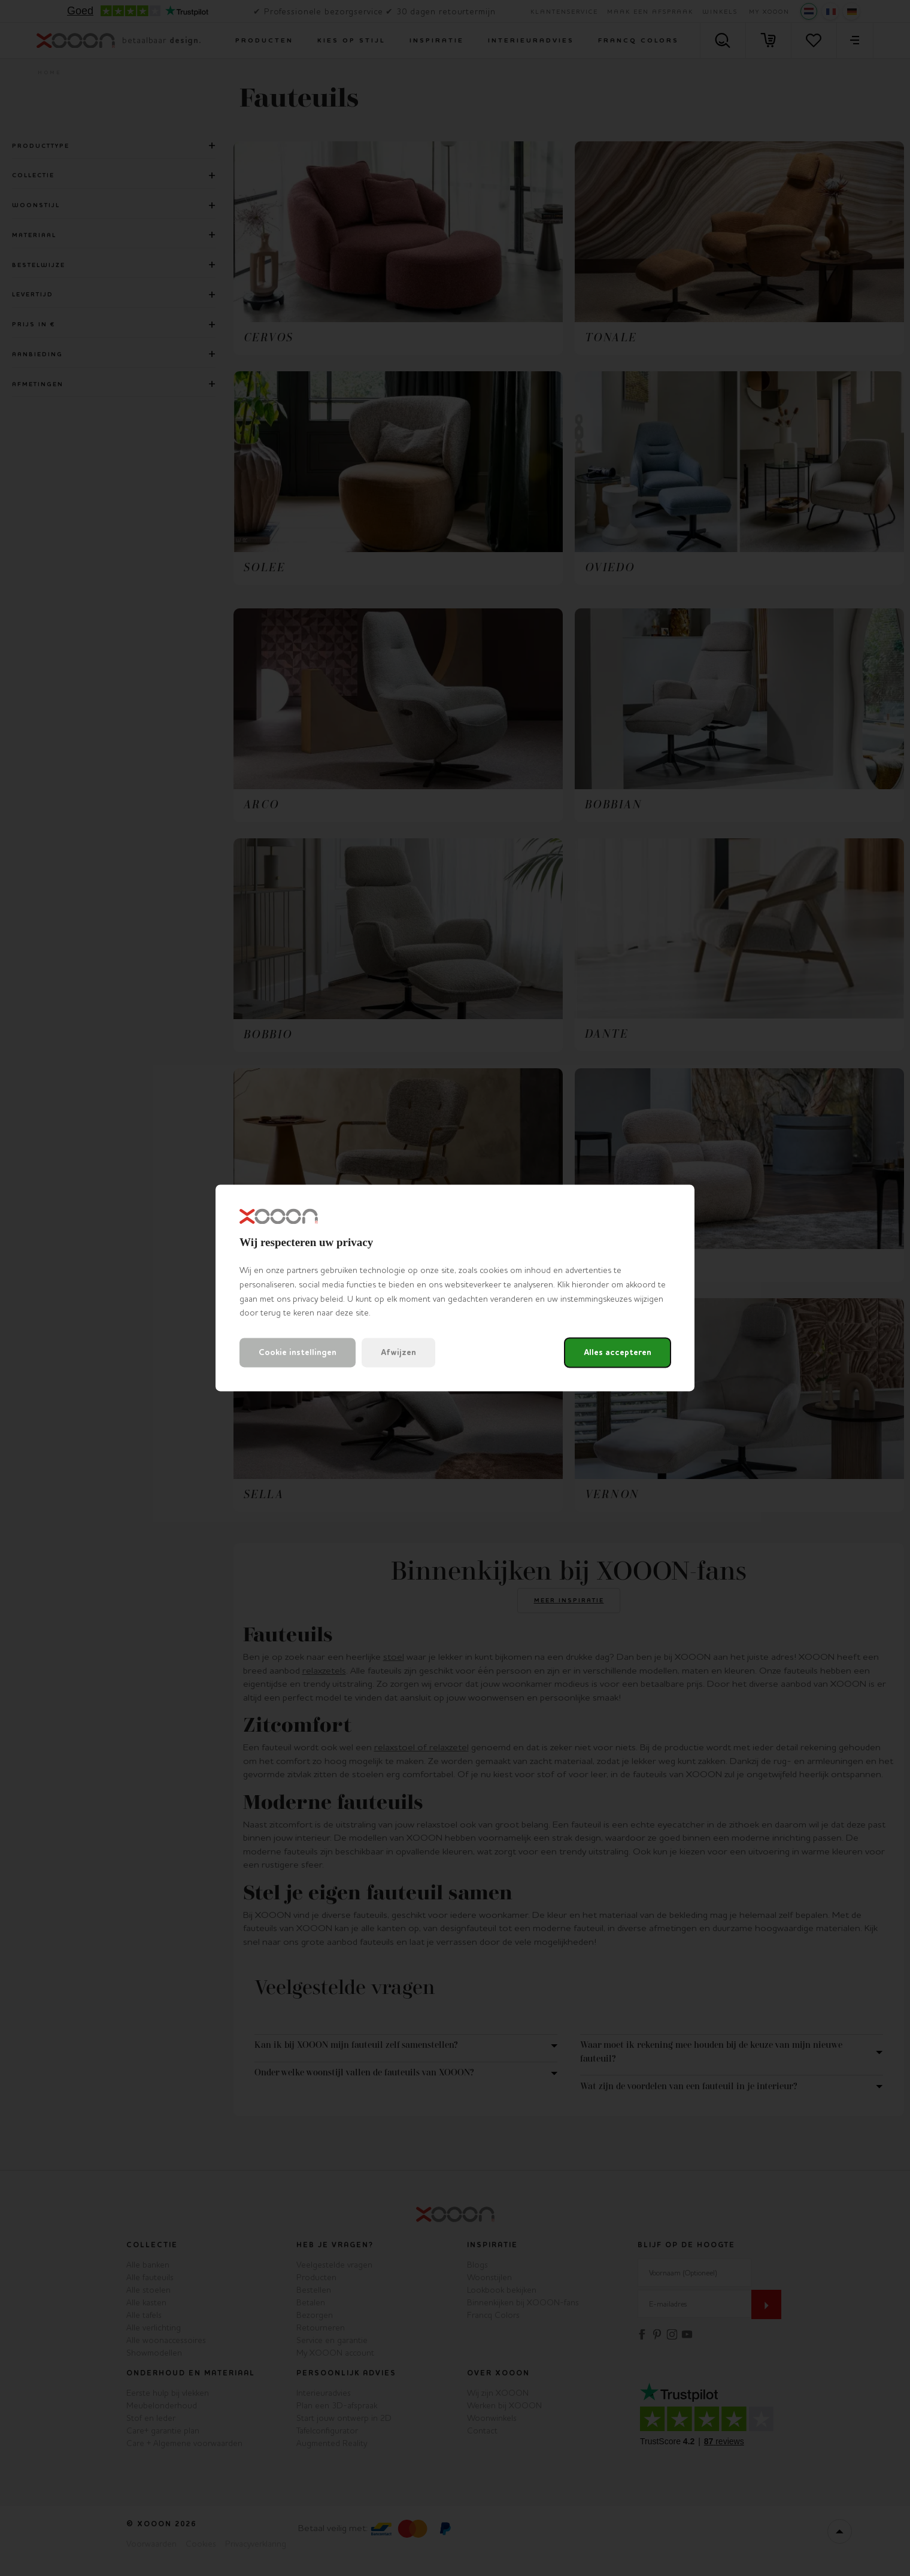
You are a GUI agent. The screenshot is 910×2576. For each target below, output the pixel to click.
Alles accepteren (617, 1353)
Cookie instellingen (297, 1353)
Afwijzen (398, 1353)
